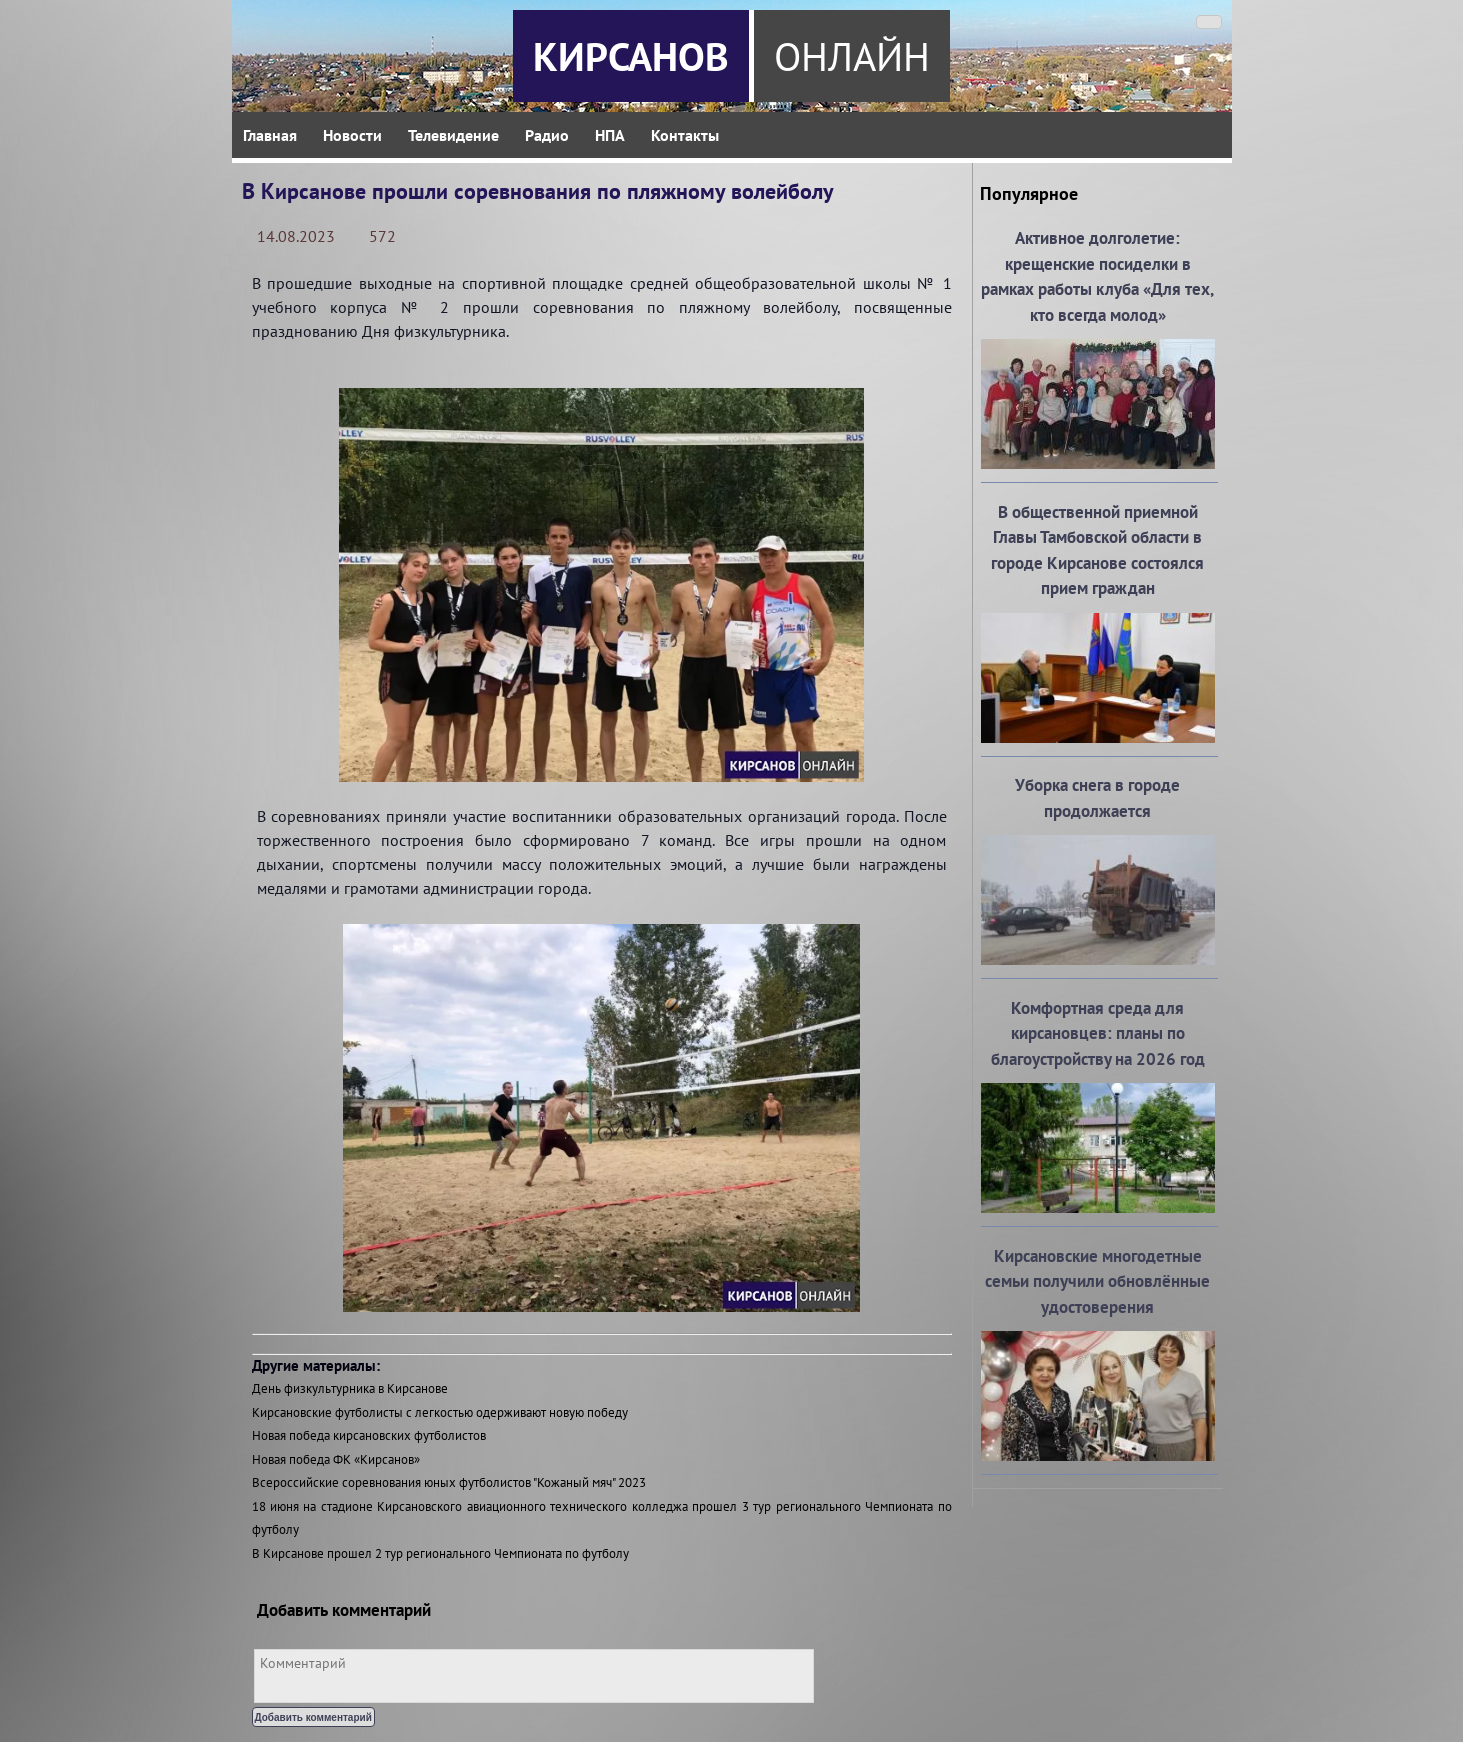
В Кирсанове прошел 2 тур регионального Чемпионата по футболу (440, 1553)
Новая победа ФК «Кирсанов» (336, 1459)
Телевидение (453, 135)
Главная (270, 135)
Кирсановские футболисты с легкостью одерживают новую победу (440, 1412)
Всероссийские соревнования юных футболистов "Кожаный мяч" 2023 (449, 1482)
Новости (352, 135)
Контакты (685, 135)
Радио (547, 135)
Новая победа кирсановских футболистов (369, 1435)
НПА (610, 135)
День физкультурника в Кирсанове (350, 1388)
